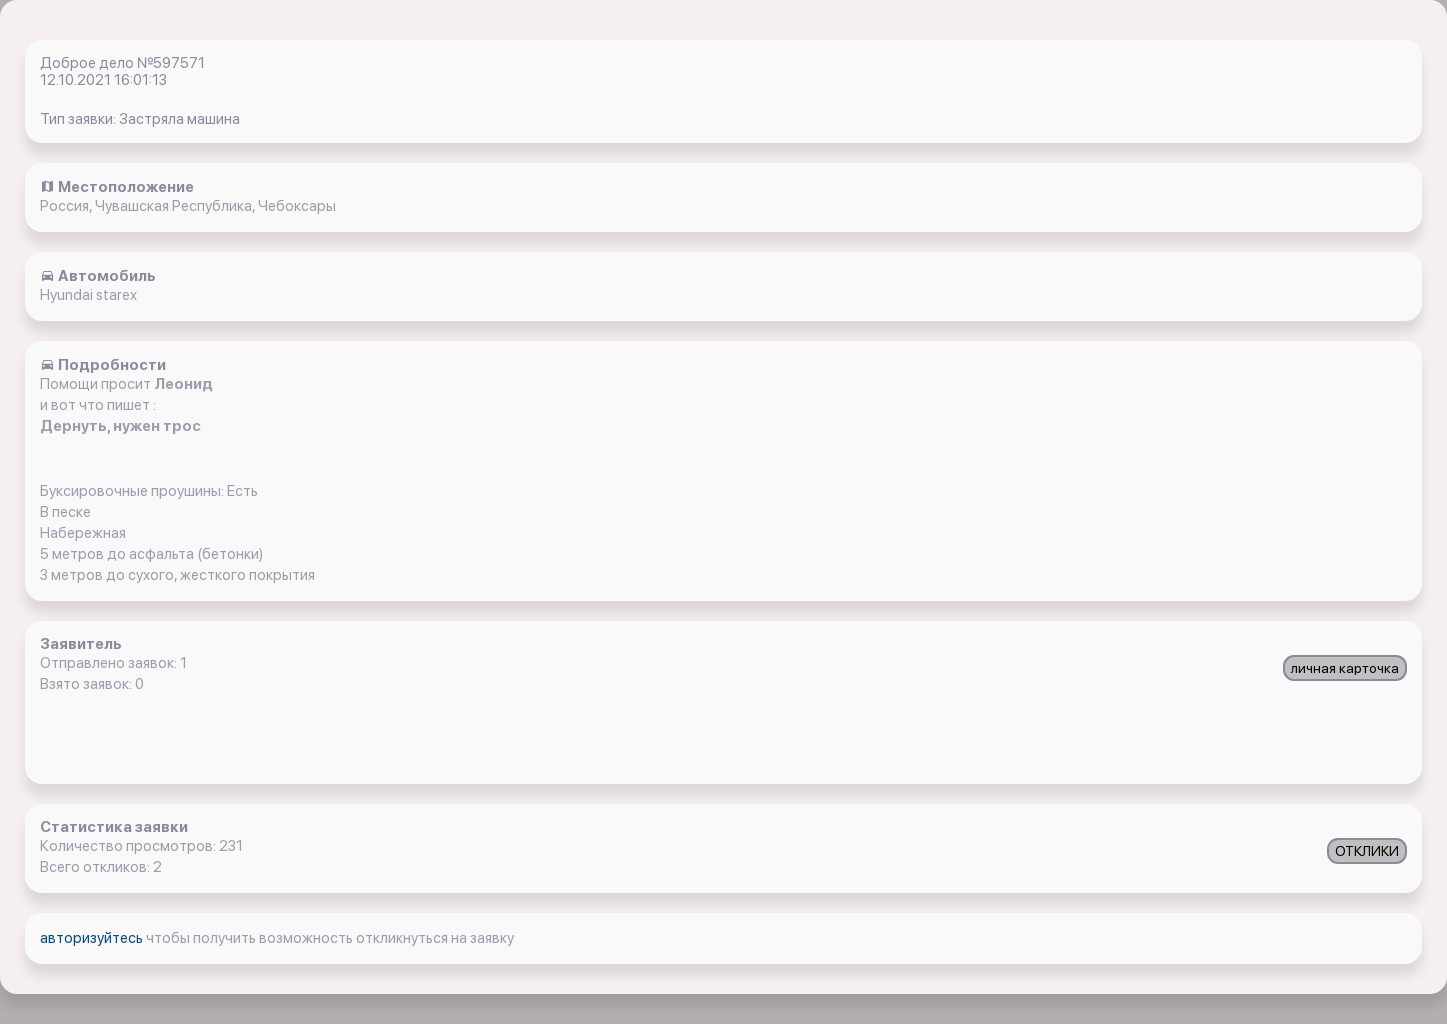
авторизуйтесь (93, 938)
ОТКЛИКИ (1367, 851)
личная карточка (1345, 668)
